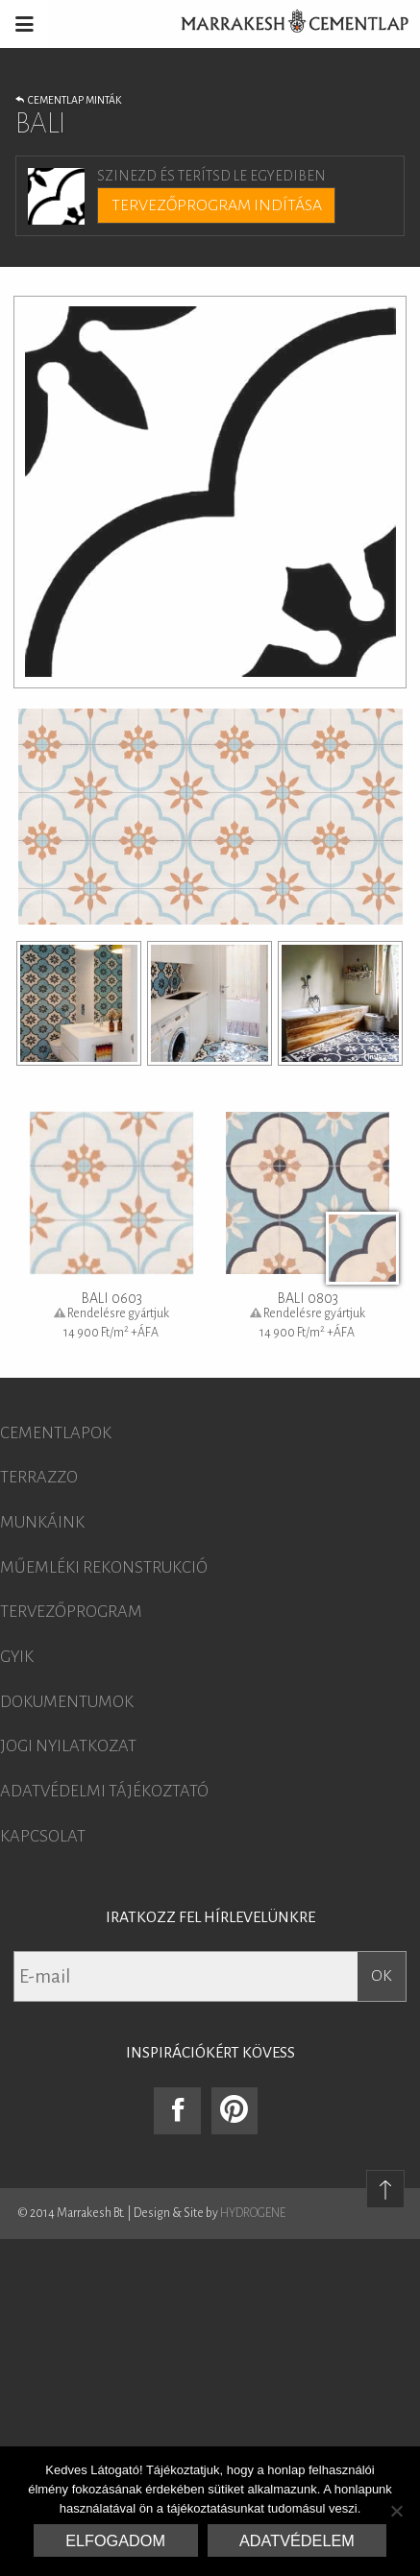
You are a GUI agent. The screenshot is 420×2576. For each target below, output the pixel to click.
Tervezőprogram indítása (216, 205)
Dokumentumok (67, 1702)
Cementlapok (55, 1433)
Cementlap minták (68, 100)
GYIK (17, 1657)
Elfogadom (115, 2540)
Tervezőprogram (71, 1612)
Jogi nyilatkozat (68, 1746)
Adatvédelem (297, 2540)
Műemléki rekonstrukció (104, 1568)
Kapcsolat (43, 1836)
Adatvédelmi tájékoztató (104, 1791)
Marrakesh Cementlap (284, 24)
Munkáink (42, 1522)
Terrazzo (39, 1477)
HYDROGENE (252, 2213)
